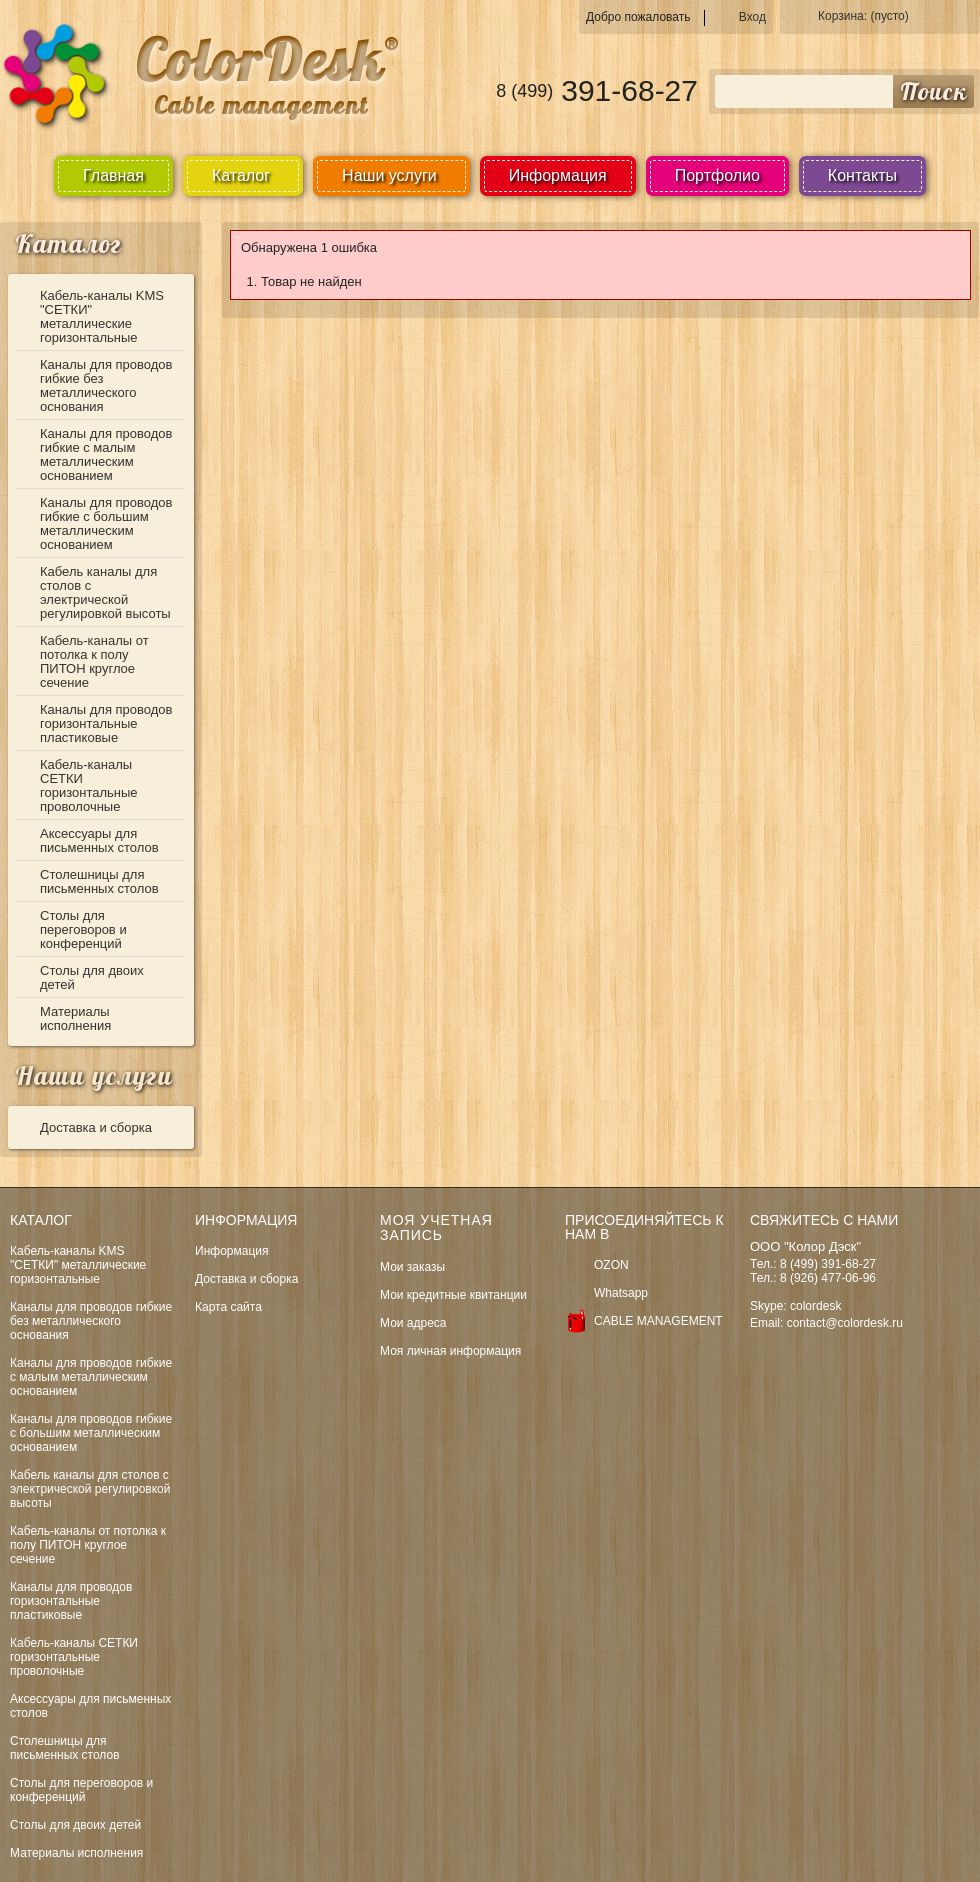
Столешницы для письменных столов (99, 881)
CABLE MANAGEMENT (658, 1321)
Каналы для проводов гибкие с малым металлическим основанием (106, 454)
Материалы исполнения (75, 1018)
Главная (113, 175)
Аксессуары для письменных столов (99, 840)
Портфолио (717, 175)
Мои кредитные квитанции (453, 1295)
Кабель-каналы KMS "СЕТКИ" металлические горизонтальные (102, 316)
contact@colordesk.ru (845, 1323)
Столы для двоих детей (92, 977)
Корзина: (863, 16)
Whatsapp (621, 1293)
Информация (558, 175)
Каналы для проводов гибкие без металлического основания (106, 385)
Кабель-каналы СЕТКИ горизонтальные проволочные (89, 785)
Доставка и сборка (96, 1127)
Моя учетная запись (436, 1227)
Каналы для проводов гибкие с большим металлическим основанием (106, 523)
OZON (611, 1265)
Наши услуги (94, 1075)
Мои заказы (412, 1267)
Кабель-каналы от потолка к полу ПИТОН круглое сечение (94, 661)
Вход (752, 17)
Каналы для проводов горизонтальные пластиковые (106, 723)
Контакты (862, 175)
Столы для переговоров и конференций (83, 929)
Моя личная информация (450, 1351)
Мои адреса (413, 1323)
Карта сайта (228, 1307)
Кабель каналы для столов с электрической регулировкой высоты (105, 592)
